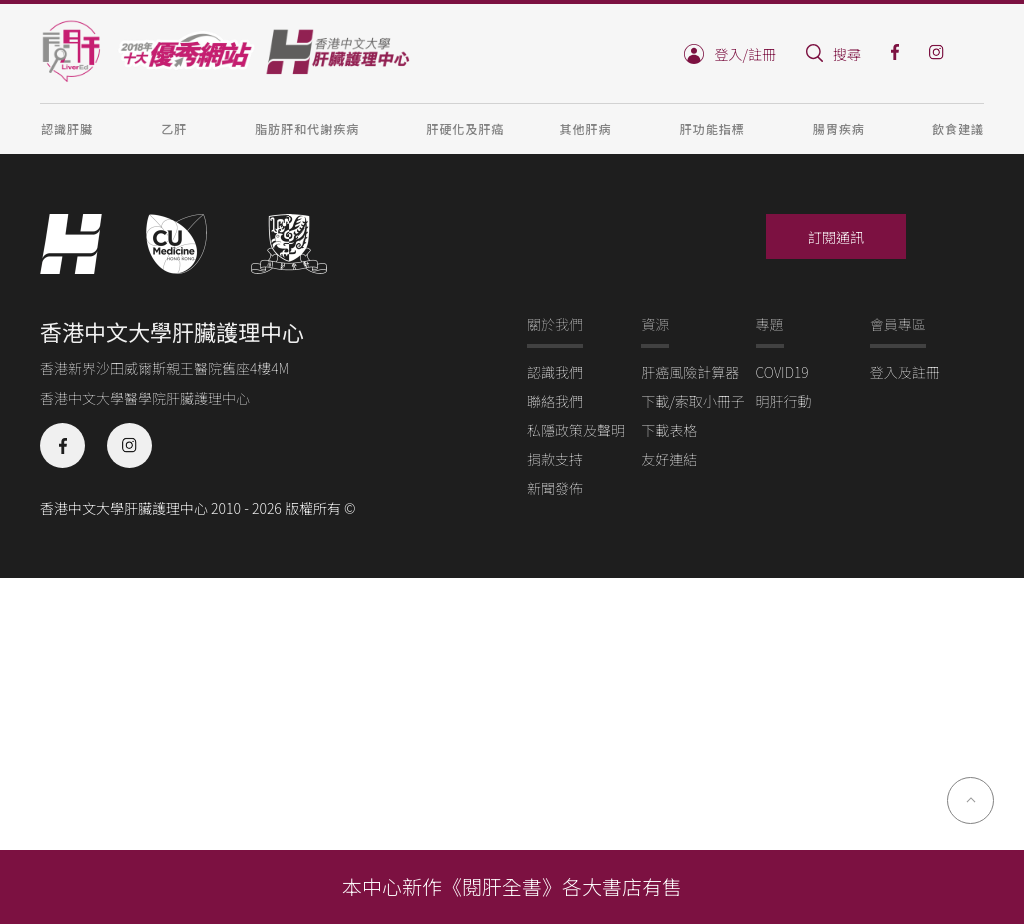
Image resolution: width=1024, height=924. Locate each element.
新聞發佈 (555, 488)
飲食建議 (958, 128)
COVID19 (782, 372)
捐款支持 (555, 459)
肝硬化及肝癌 (465, 128)
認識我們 (555, 372)
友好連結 (669, 459)
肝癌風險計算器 (690, 372)
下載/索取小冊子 (693, 401)
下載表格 (669, 430)
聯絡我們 (555, 401)
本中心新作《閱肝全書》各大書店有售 (512, 886)
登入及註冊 (905, 372)
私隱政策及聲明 (576, 430)
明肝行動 (784, 401)
